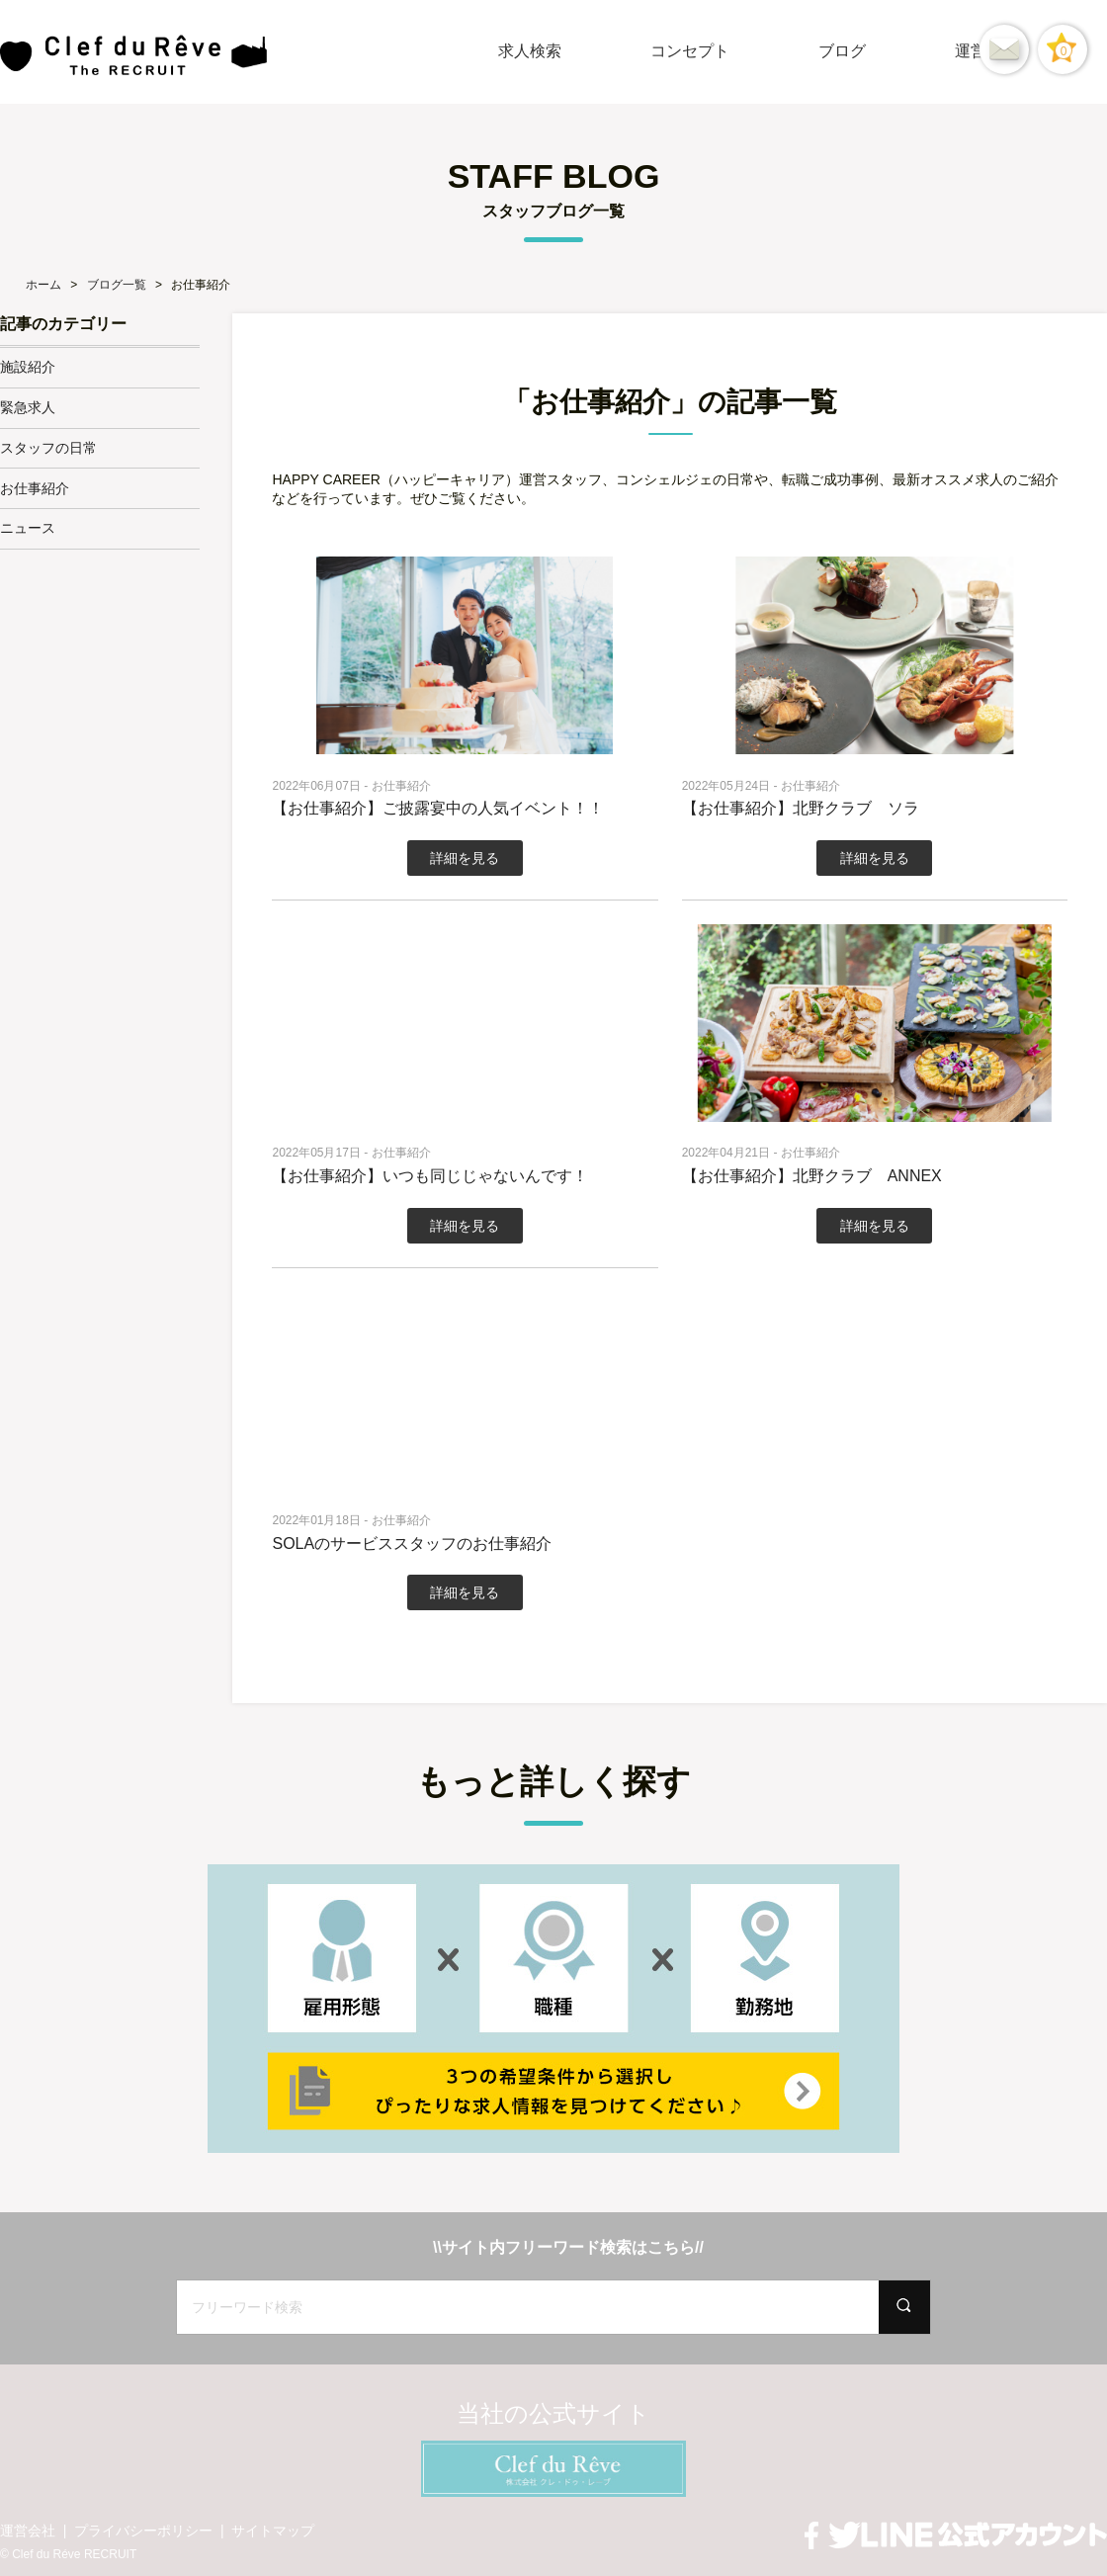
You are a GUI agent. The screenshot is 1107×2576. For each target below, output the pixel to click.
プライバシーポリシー (143, 2530)
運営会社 (27, 2530)
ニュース (27, 528)
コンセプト (689, 51)
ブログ (842, 51)
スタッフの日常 (48, 448)
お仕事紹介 (34, 488)
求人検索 (529, 51)
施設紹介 (27, 367)
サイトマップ (272, 2530)
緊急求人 (27, 407)
